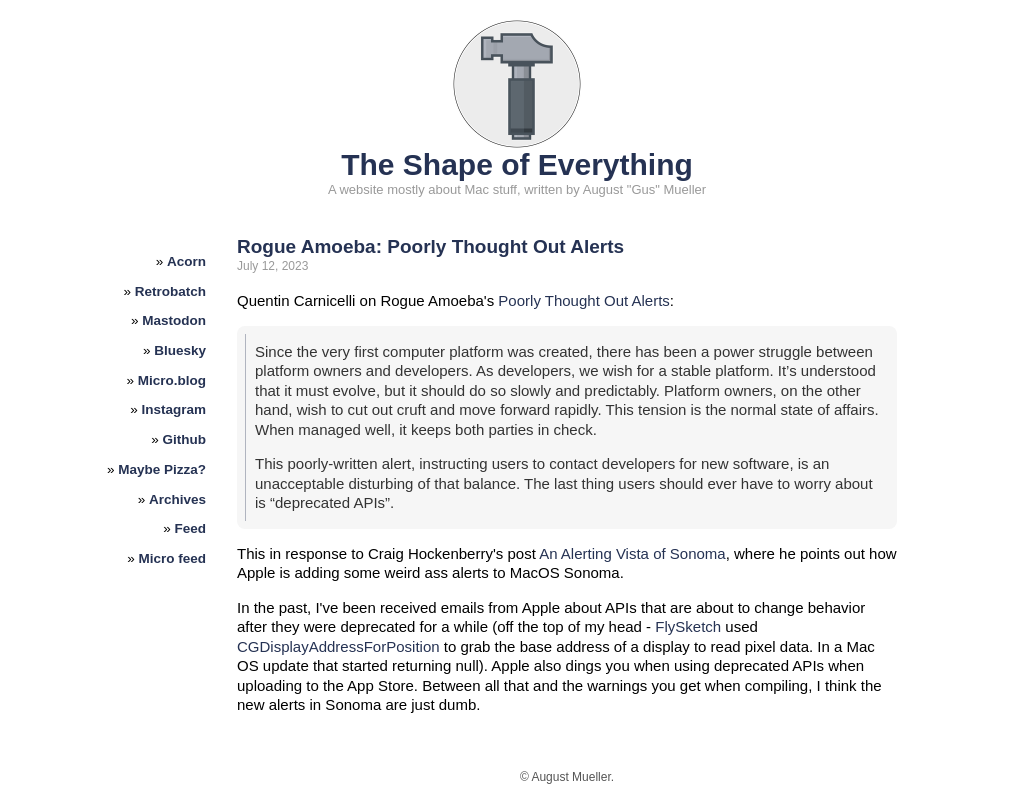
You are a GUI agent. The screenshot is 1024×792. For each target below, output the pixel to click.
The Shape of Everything (517, 164)
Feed (191, 528)
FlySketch (688, 626)
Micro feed (173, 558)
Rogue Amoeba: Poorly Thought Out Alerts (430, 246)
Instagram (174, 409)
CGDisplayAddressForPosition (338, 646)
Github (185, 439)
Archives (177, 499)
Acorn (186, 261)
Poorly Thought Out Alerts (583, 300)
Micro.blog (172, 380)
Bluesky (180, 350)
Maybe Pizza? (162, 469)
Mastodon (174, 320)
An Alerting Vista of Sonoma (632, 553)
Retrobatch (170, 291)
